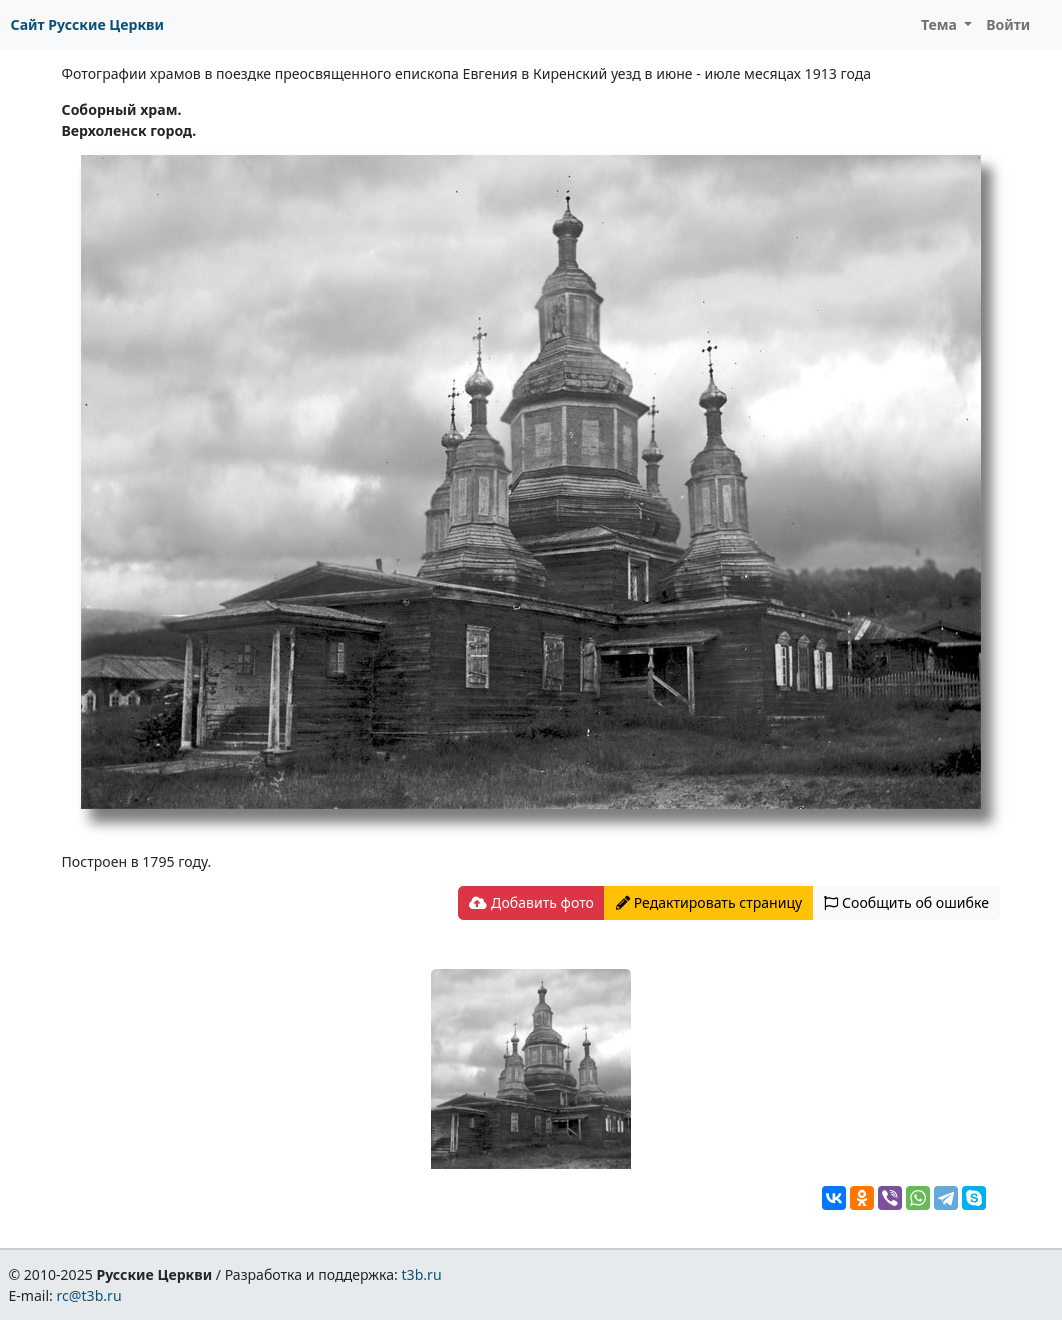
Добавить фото (531, 902)
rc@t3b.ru (89, 1295)
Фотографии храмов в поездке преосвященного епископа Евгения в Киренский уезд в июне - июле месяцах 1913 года (467, 73)
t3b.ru (422, 1274)
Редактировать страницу (709, 902)
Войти (1008, 24)
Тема (941, 24)
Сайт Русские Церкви (87, 24)
